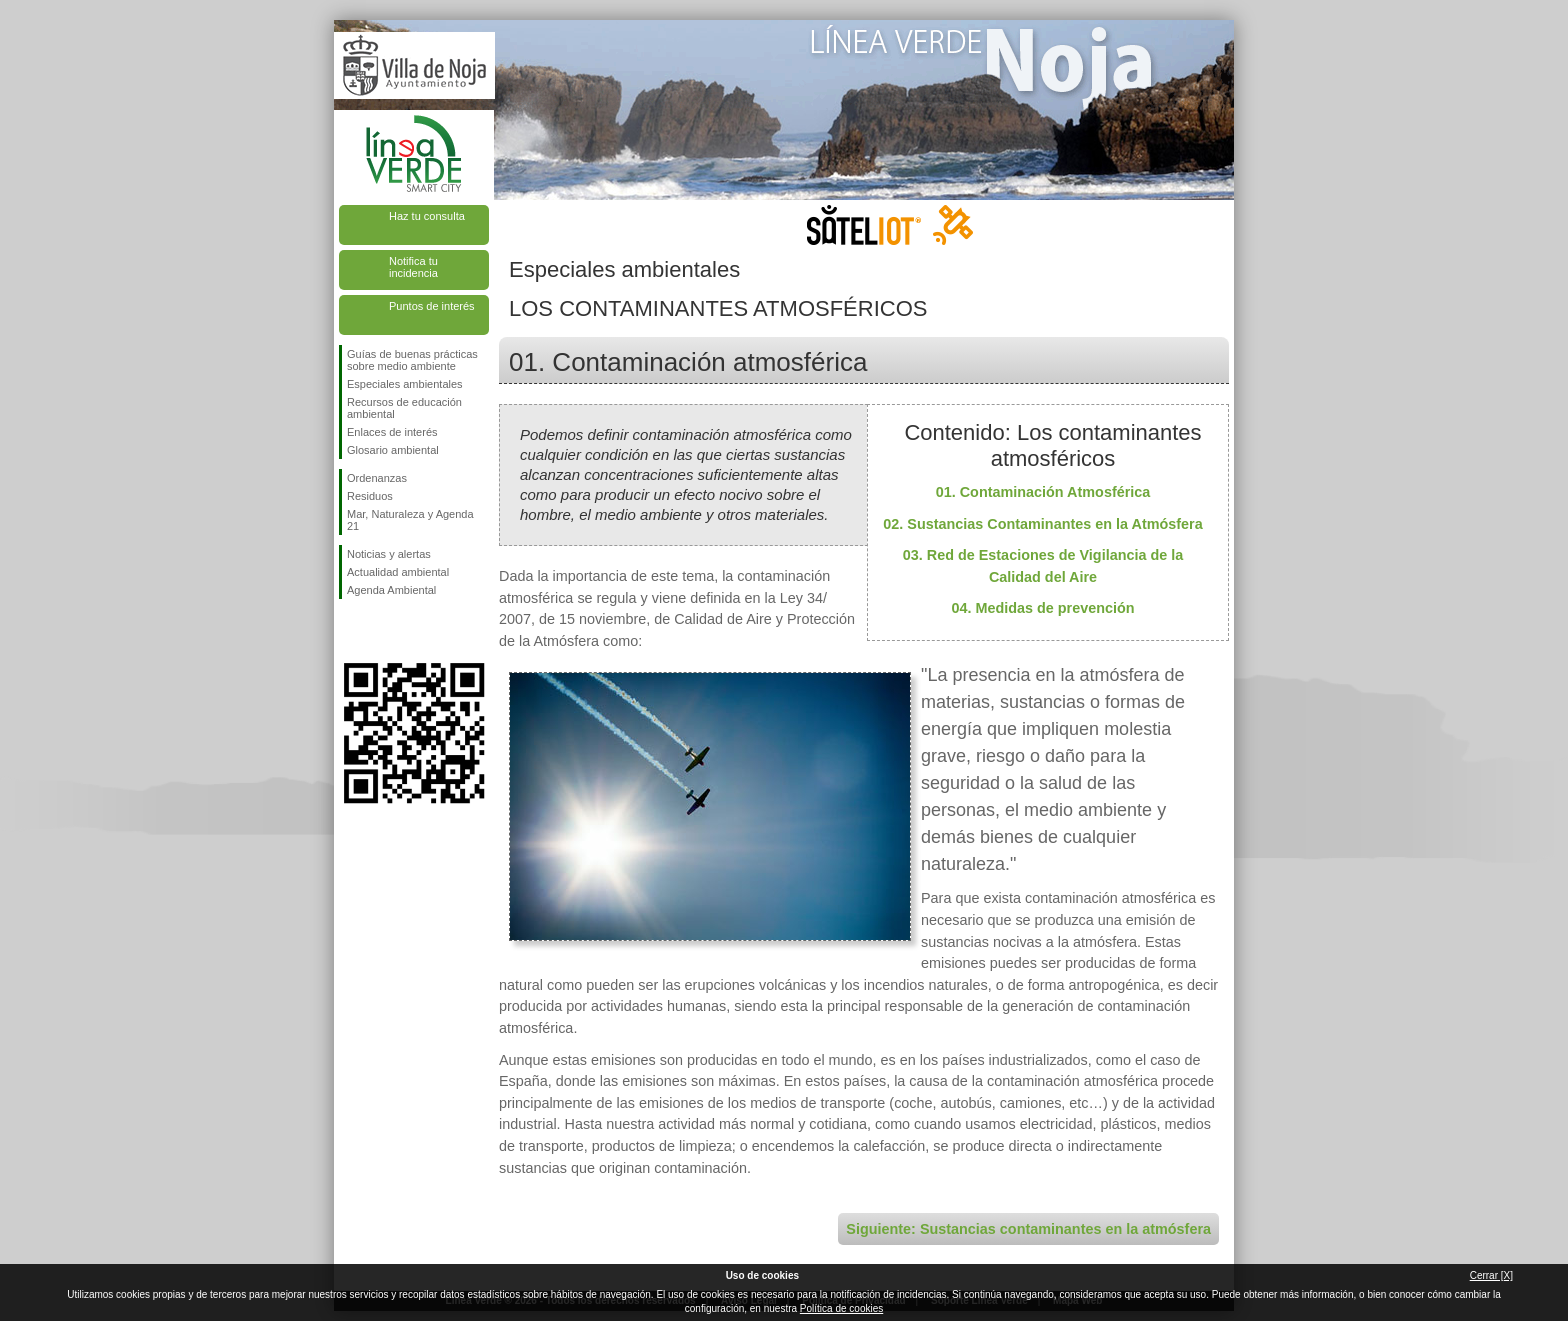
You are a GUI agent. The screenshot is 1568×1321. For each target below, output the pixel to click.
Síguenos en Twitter (384, 631)
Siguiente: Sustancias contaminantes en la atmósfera (1028, 1229)
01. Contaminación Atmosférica (1043, 492)
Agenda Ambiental (391, 590)
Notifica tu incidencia (413, 267)
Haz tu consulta (427, 216)
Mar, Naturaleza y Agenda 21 (410, 520)
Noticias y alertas (389, 554)
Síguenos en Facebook (351, 631)
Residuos (370, 496)
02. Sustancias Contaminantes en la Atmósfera (1042, 524)
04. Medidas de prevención (1042, 608)
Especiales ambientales (405, 384)
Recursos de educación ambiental (404, 408)
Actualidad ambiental (398, 572)
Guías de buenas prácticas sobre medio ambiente (412, 360)
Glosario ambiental (393, 450)
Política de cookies (841, 1308)
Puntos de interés (432, 306)
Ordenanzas (377, 478)
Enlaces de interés (392, 432)
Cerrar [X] (1491, 1275)
